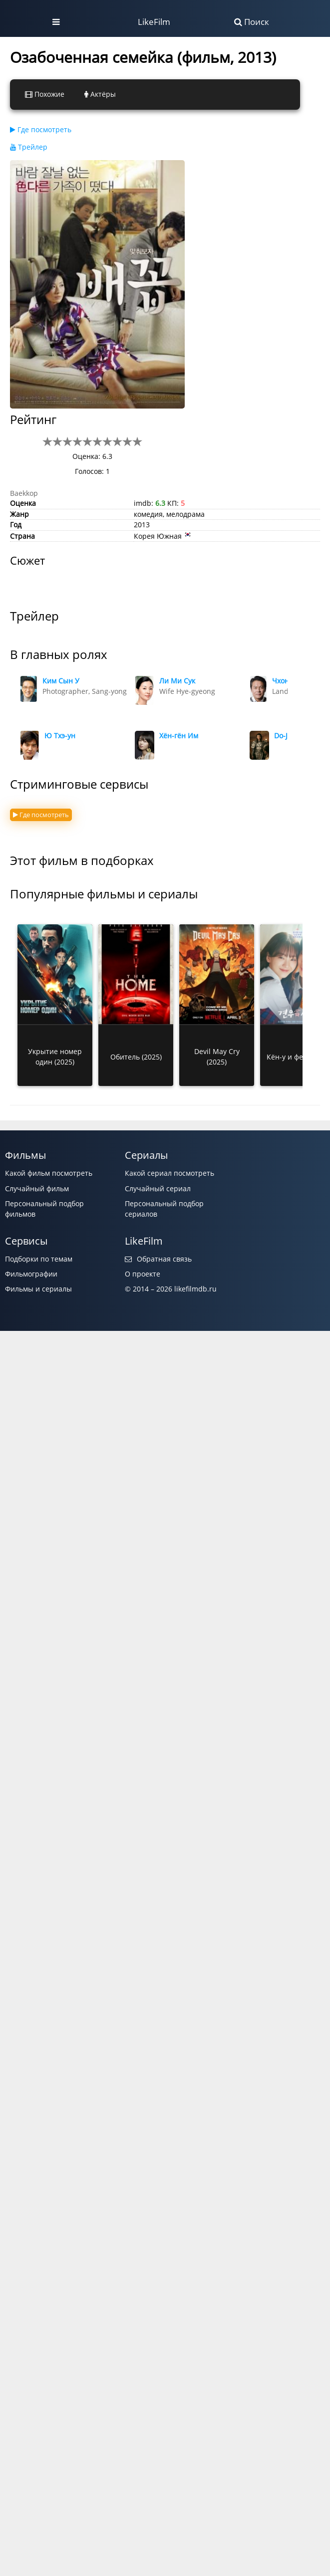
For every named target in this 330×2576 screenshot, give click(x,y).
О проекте (142, 1274)
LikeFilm (154, 21)
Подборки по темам (38, 1259)
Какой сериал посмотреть (169, 1173)
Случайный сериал (158, 1188)
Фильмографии (31, 1274)
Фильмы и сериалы (38, 1288)
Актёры (100, 94)
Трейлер (28, 147)
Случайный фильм (37, 1188)
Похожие (44, 94)
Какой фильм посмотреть (48, 1173)
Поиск (251, 21)
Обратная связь (158, 1259)
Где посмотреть (40, 129)
